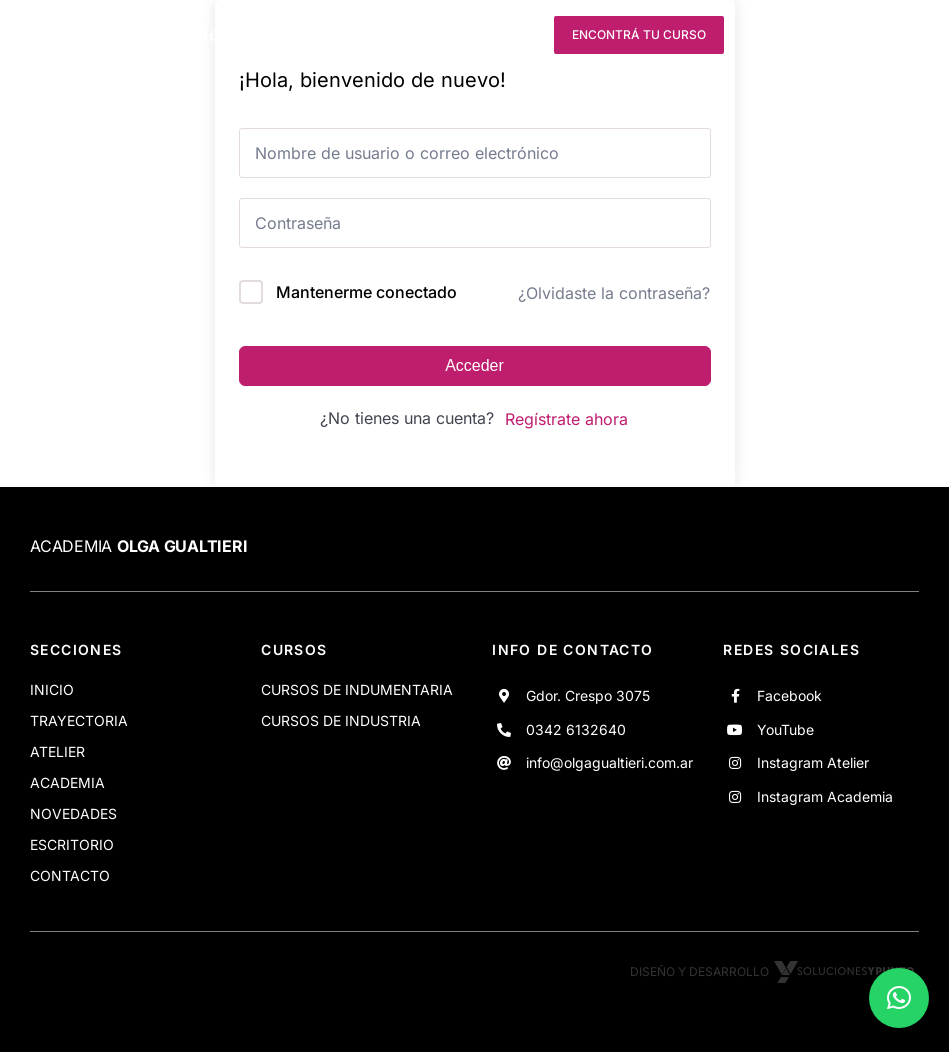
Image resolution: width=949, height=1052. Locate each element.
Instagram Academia (825, 796)
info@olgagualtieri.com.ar (609, 762)
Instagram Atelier (813, 762)
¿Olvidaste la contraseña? (614, 293)
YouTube (785, 729)
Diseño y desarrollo (774, 971)
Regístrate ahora (566, 419)
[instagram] (483, 35)
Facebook (789, 695)
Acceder (474, 365)
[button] (899, 998)
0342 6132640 (576, 729)
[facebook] (410, 35)
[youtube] (447, 35)
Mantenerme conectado (366, 292)
